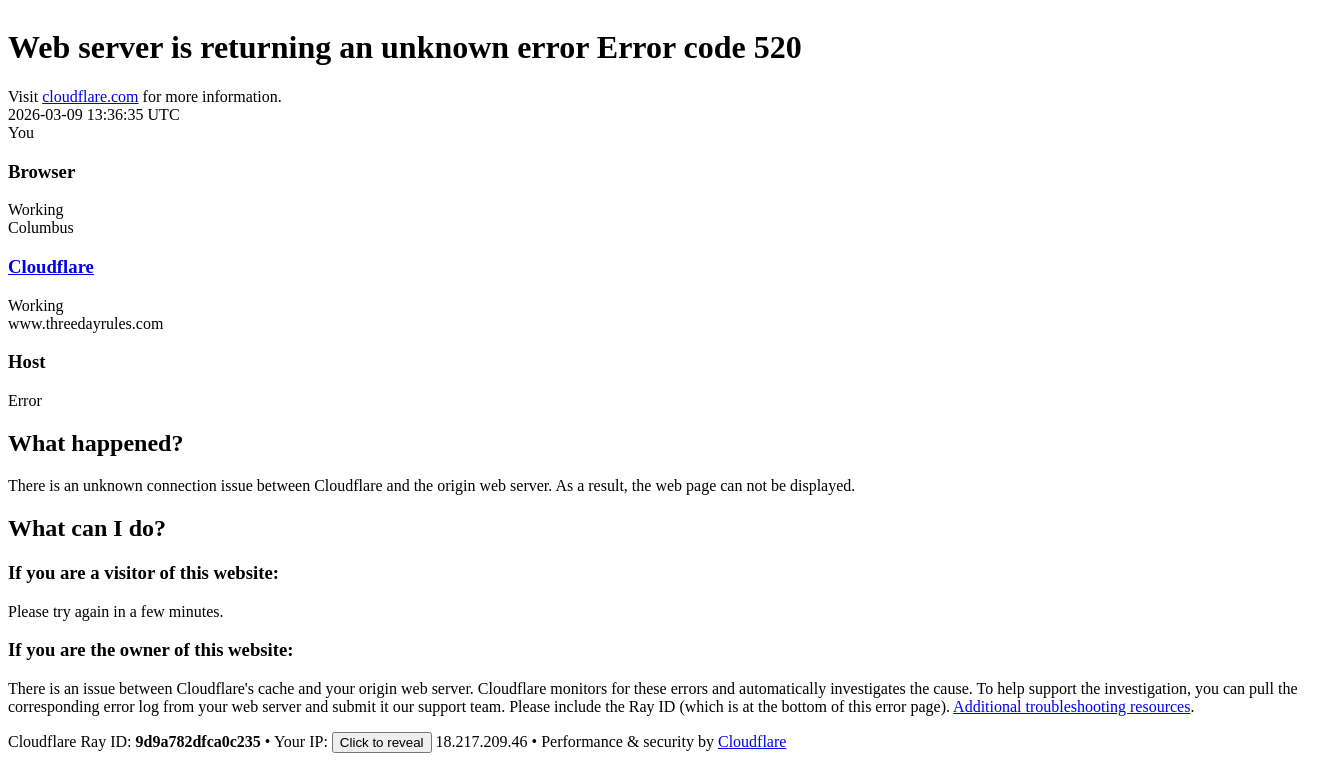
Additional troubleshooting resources (1071, 706)
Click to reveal (382, 742)
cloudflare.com (90, 96)
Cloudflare (51, 266)
